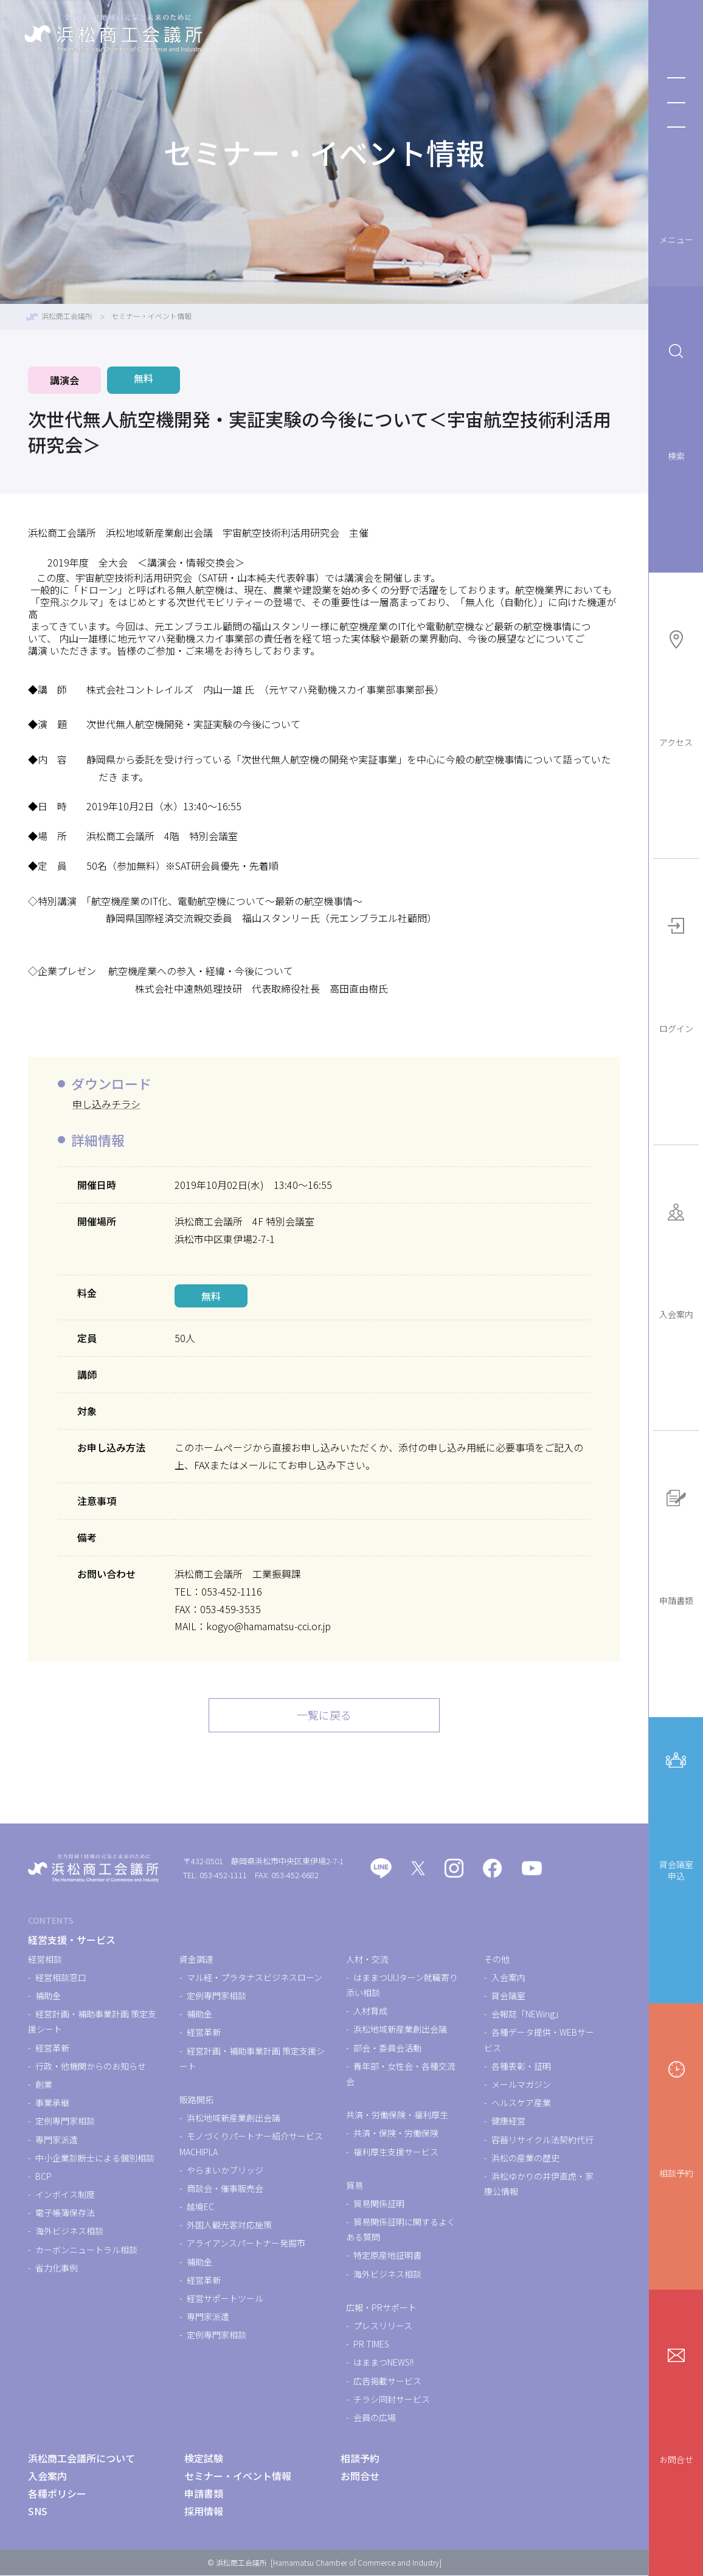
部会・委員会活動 (387, 2048)
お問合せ (676, 2401)
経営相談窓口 (60, 1978)
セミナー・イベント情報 (237, 2476)
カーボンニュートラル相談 (86, 2250)
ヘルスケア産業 (521, 2103)
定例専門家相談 (65, 2122)
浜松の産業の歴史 (525, 2158)
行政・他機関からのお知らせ (90, 2067)
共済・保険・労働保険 (395, 2134)
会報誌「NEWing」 (527, 2014)
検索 (676, 398)
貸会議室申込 (676, 1812)
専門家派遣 (56, 2140)
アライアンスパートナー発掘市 (246, 2244)
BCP (43, 2177)
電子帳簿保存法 (65, 2213)
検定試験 (203, 2458)
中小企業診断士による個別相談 (94, 2158)
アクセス (676, 684)
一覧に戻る (324, 1716)
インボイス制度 (65, 2195)
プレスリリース (382, 2326)
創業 (43, 2085)
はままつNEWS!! (383, 2363)
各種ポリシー (57, 2494)
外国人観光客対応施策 (229, 2225)
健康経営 (508, 2122)
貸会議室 (508, 1996)
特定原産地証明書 (387, 2256)
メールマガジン (521, 2085)
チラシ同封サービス (391, 2400)
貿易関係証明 (378, 2204)
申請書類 (676, 1543)
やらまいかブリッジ (225, 2170)
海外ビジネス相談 (69, 2232)
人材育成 (370, 2011)
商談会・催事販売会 (225, 2189)
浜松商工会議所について (81, 2458)
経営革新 (52, 2048)
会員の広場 (374, 2418)
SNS (37, 2511)
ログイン (676, 970)
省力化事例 (56, 2268)
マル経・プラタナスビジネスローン (254, 1978)
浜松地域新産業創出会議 (233, 2118)
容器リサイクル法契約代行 (542, 2140)
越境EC (200, 2207)
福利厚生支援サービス (395, 2152)
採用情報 (203, 2511)
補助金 (48, 1996)
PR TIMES (371, 2344)
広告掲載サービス (387, 2381)
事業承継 (52, 2103)
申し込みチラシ (106, 1104)
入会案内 (676, 1256)
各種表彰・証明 (521, 2067)
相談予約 (676, 2115)
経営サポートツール (225, 2299)
